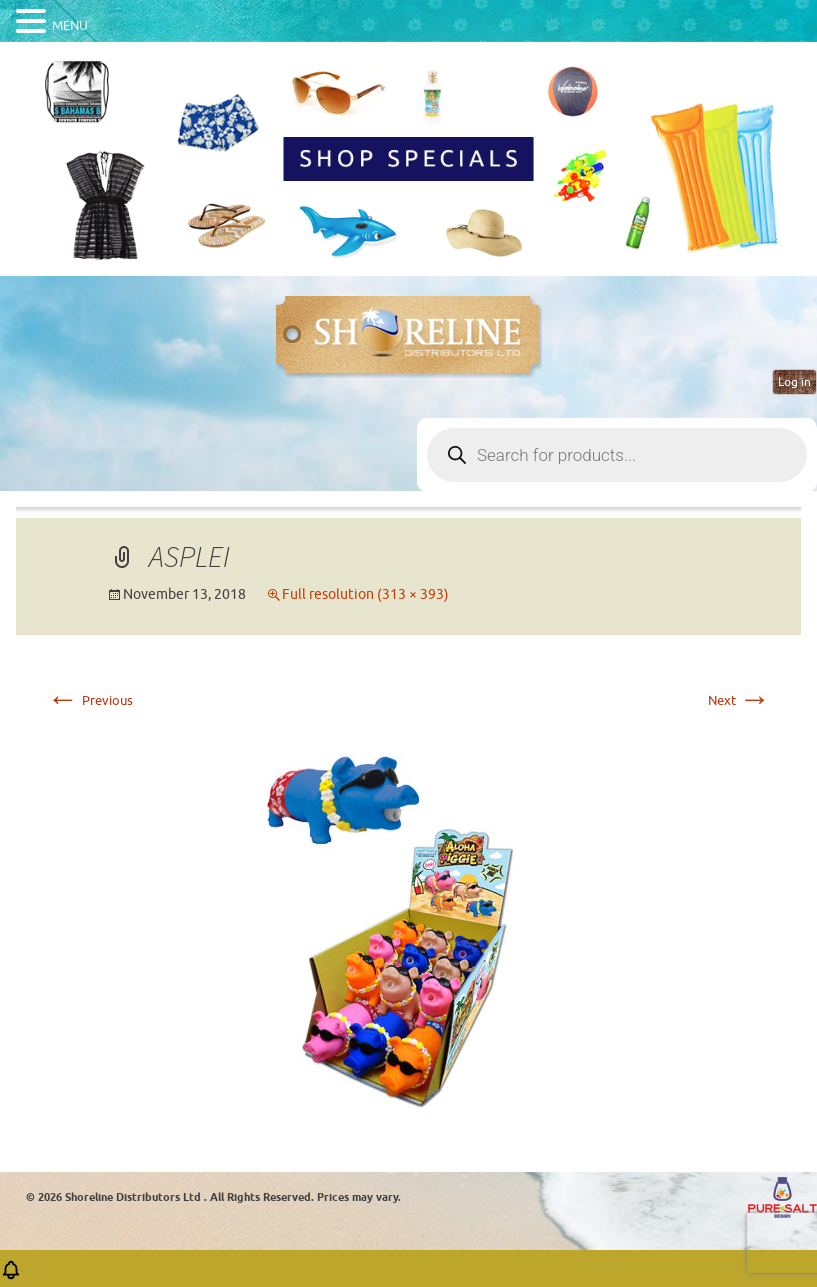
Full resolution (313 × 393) (365, 594)
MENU (70, 25)
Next (739, 700)
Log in (794, 382)
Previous (90, 700)
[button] (11, 1276)
